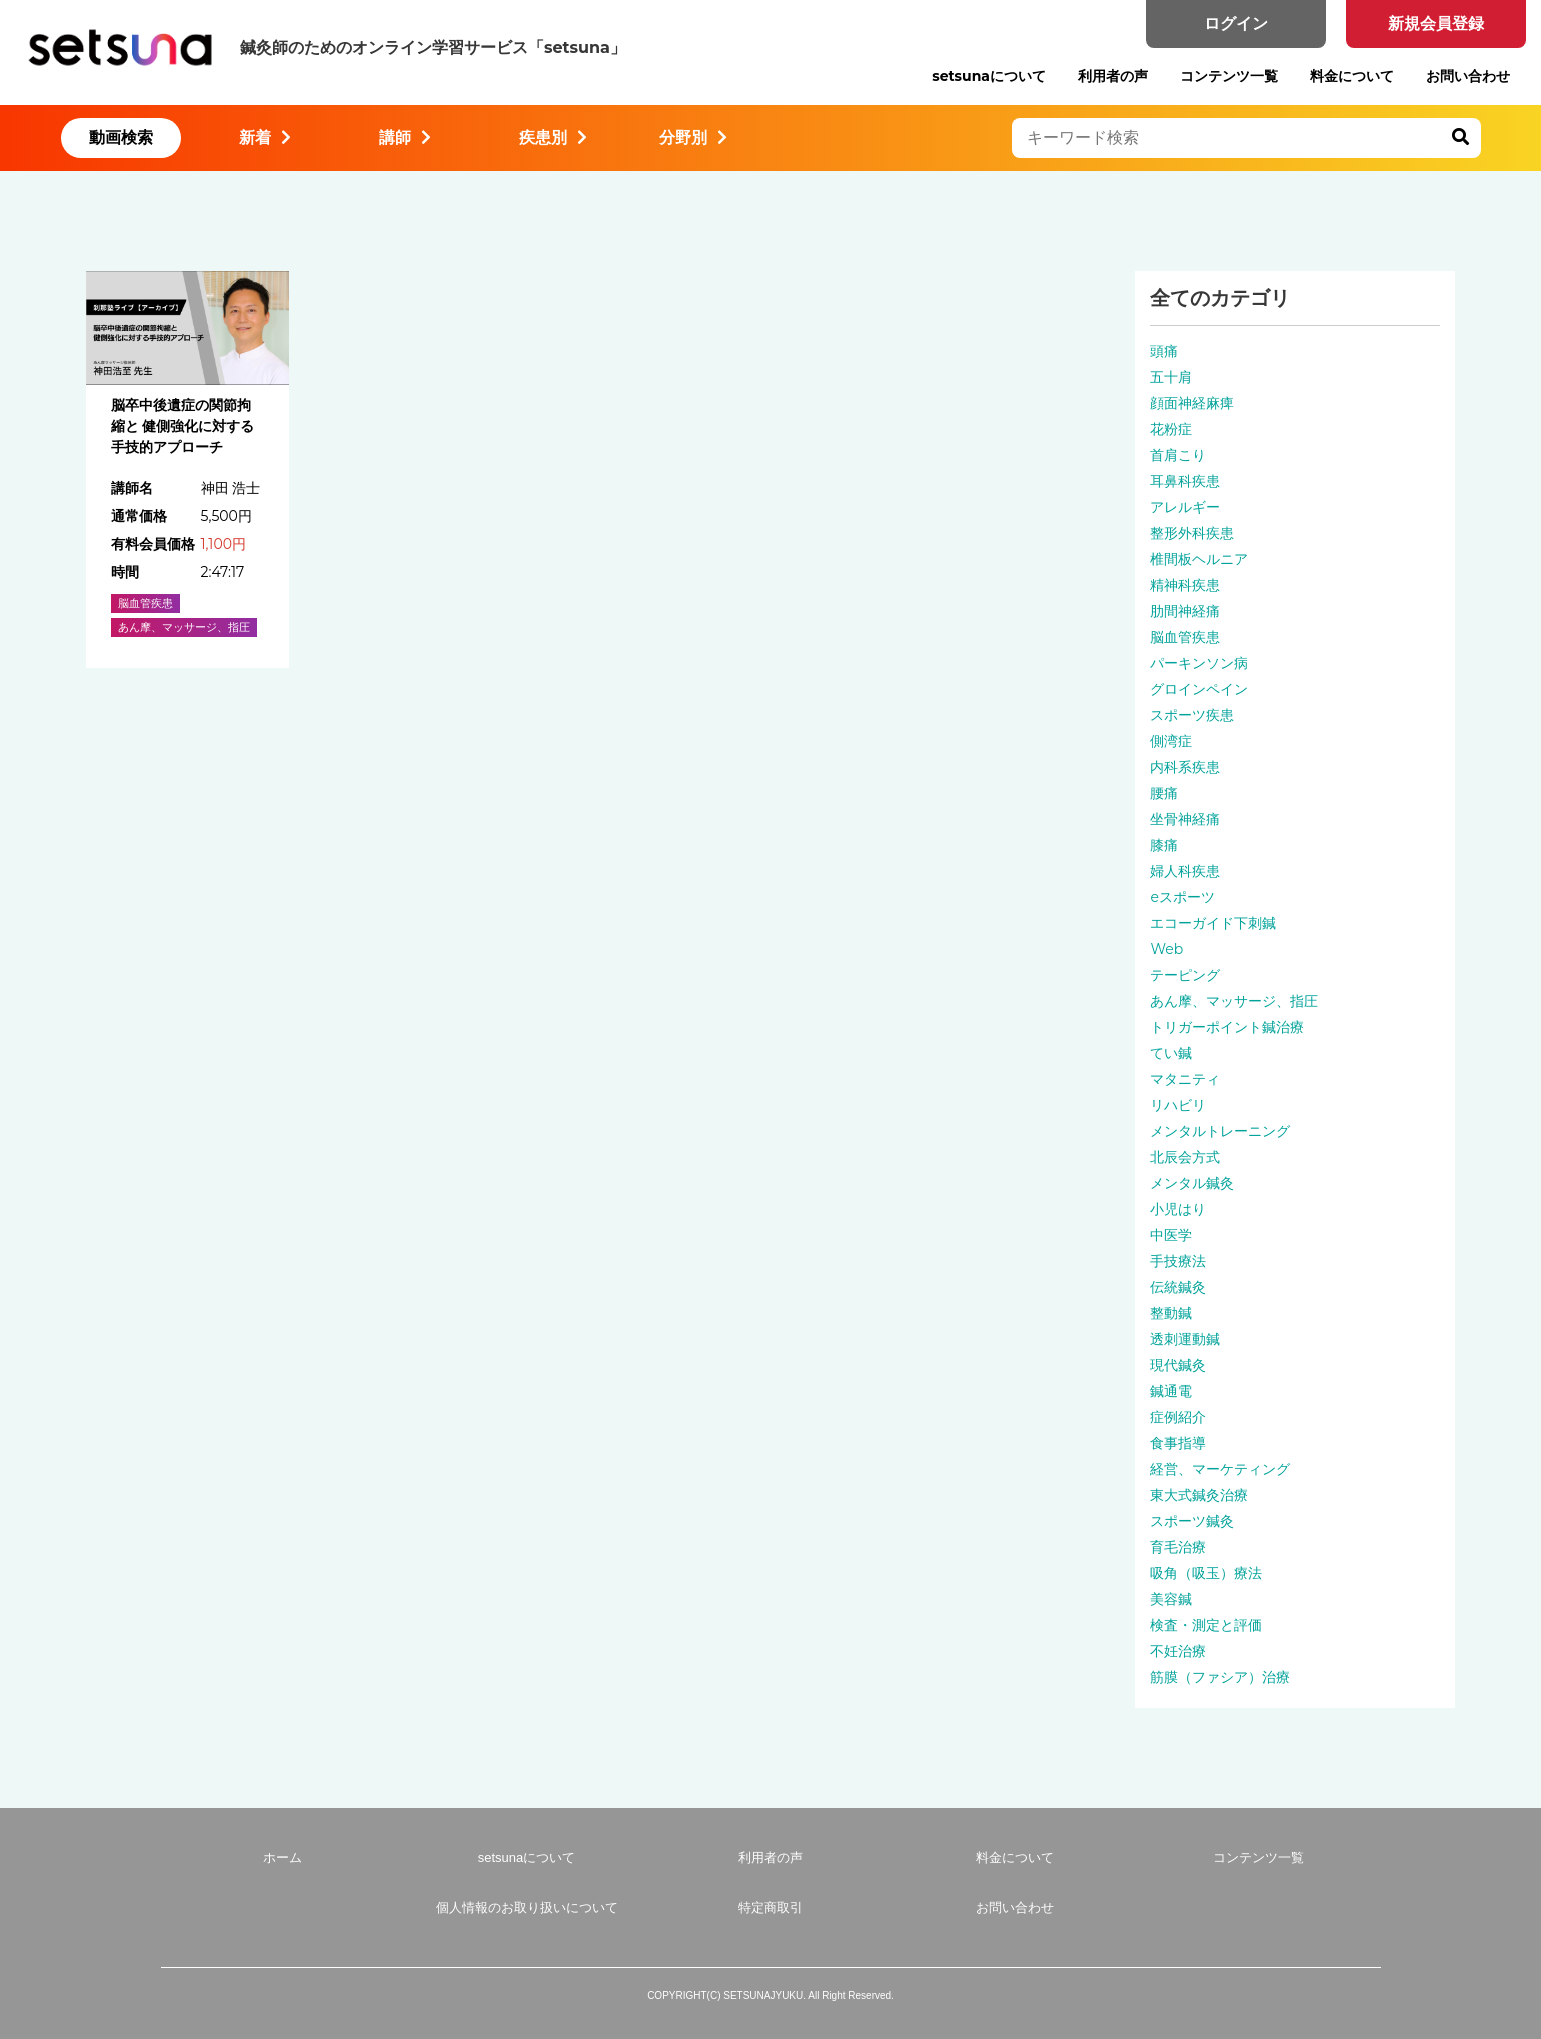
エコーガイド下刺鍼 (1213, 923)
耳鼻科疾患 (1185, 481)
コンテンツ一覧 (1229, 76)
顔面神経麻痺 (1192, 403)
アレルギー (1185, 507)
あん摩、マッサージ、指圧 (1234, 1001)
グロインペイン (1199, 689)
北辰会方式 (1185, 1157)
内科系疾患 (1185, 767)
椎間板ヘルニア (1199, 559)
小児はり (1178, 1209)
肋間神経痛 (1185, 611)
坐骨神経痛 (1185, 819)
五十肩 (1171, 377)
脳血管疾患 (1185, 637)
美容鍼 (1171, 1599)
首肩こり (1178, 455)
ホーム (282, 1857)
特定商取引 (770, 1907)
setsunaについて (989, 76)
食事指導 (1178, 1443)
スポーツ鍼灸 (1192, 1521)
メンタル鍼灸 (1192, 1183)
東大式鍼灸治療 (1199, 1495)
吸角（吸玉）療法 (1206, 1573)
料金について (1352, 76)
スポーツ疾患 (1192, 715)
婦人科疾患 (1185, 871)
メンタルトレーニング (1220, 1131)
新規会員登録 (1436, 23)
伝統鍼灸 (1178, 1287)
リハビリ (1178, 1105)
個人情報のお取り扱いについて (527, 1907)
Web (1166, 949)
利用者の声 (1113, 76)
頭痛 (1164, 351)
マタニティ (1185, 1079)
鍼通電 (1171, 1391)
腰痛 (1164, 793)
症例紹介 (1178, 1417)
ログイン (1236, 23)
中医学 (1171, 1235)
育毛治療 (1178, 1547)
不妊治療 (1178, 1651)
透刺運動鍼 (1185, 1339)
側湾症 (1171, 741)
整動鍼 (1171, 1313)
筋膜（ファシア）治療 (1220, 1677)
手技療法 (1178, 1261)
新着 (265, 137)
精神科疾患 (1185, 585)
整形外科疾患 (1192, 533)
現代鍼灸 (1178, 1365)
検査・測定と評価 (1206, 1625)
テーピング (1185, 975)
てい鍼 (1171, 1053)
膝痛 (1164, 845)
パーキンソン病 (1199, 663)
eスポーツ (1182, 897)
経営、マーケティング (1220, 1469)
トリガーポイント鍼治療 (1227, 1027)
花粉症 (1171, 429)
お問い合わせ (1468, 76)
